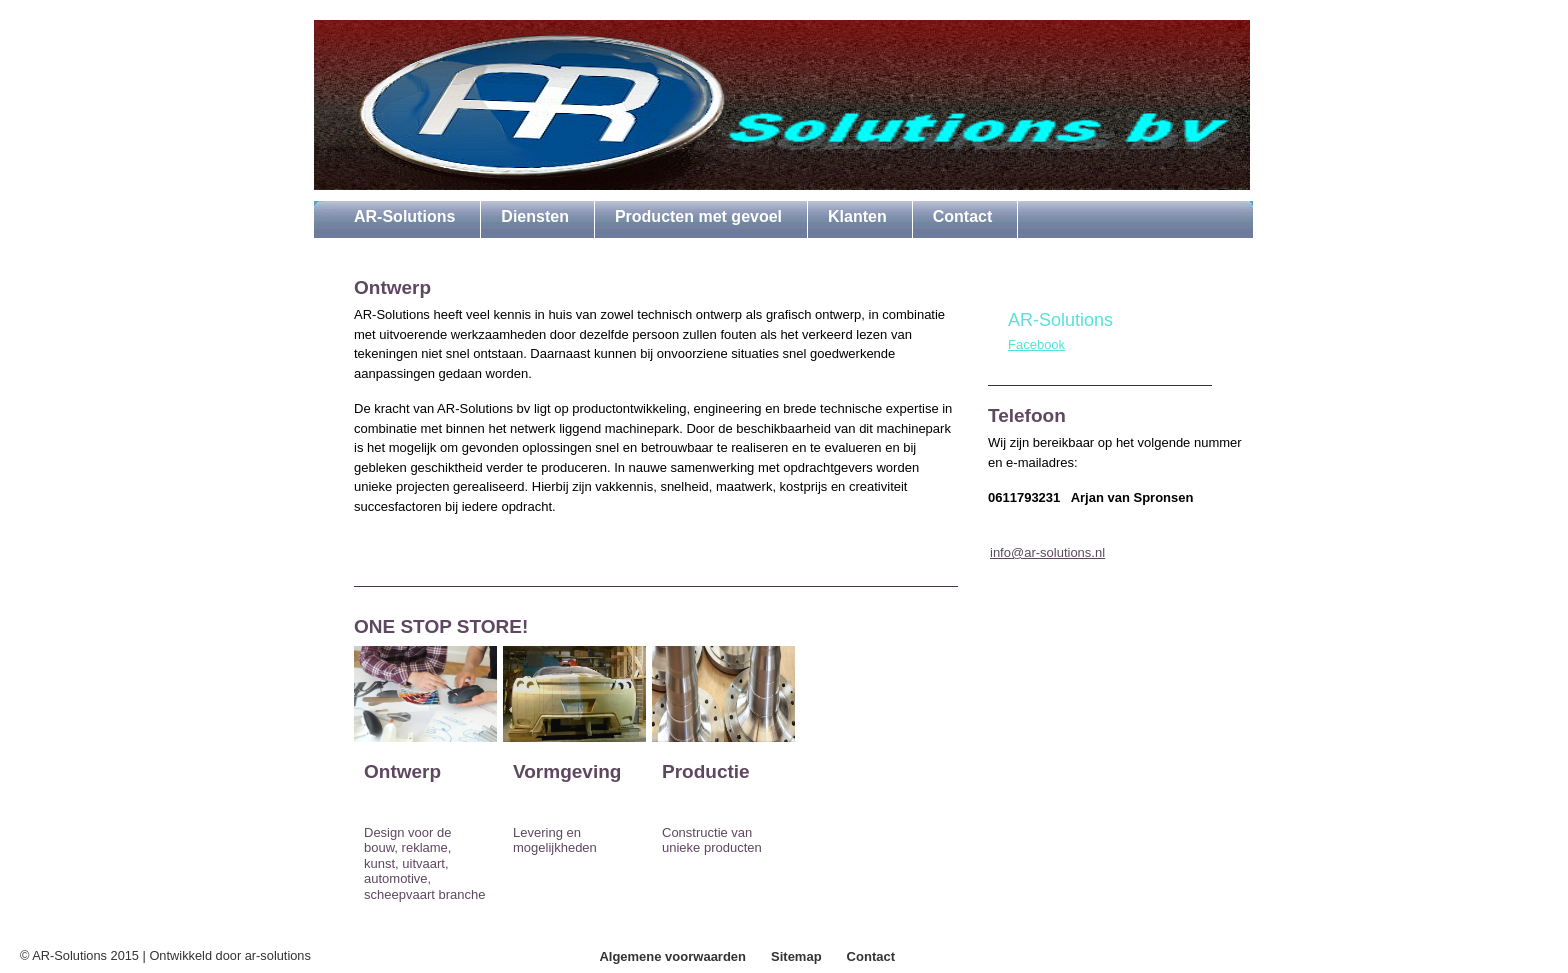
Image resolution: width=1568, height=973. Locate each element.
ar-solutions (278, 955)
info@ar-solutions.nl (1047, 552)
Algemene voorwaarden (672, 956)
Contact (871, 956)
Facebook (1036, 344)
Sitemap (796, 956)
